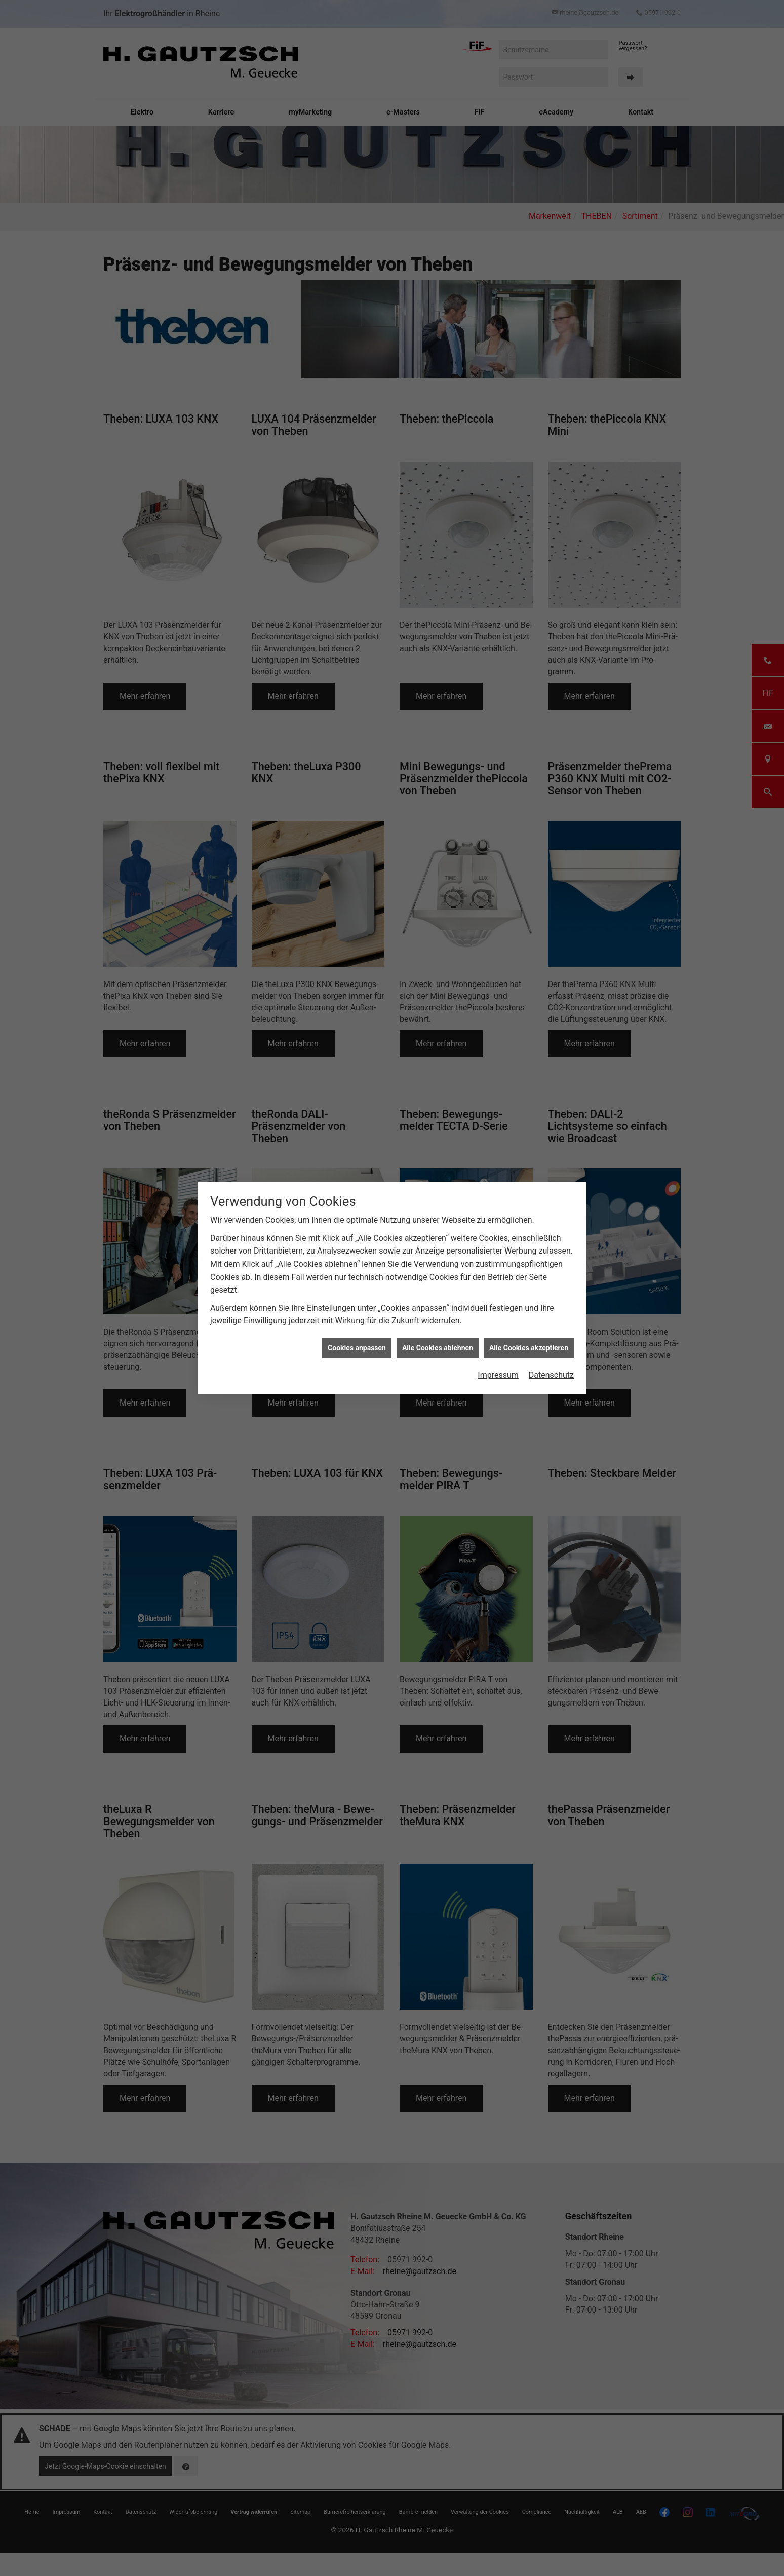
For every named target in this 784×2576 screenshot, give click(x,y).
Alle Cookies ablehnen (437, 1348)
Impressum (498, 1375)
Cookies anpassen (357, 1348)
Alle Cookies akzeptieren (528, 1348)
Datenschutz (551, 1375)
